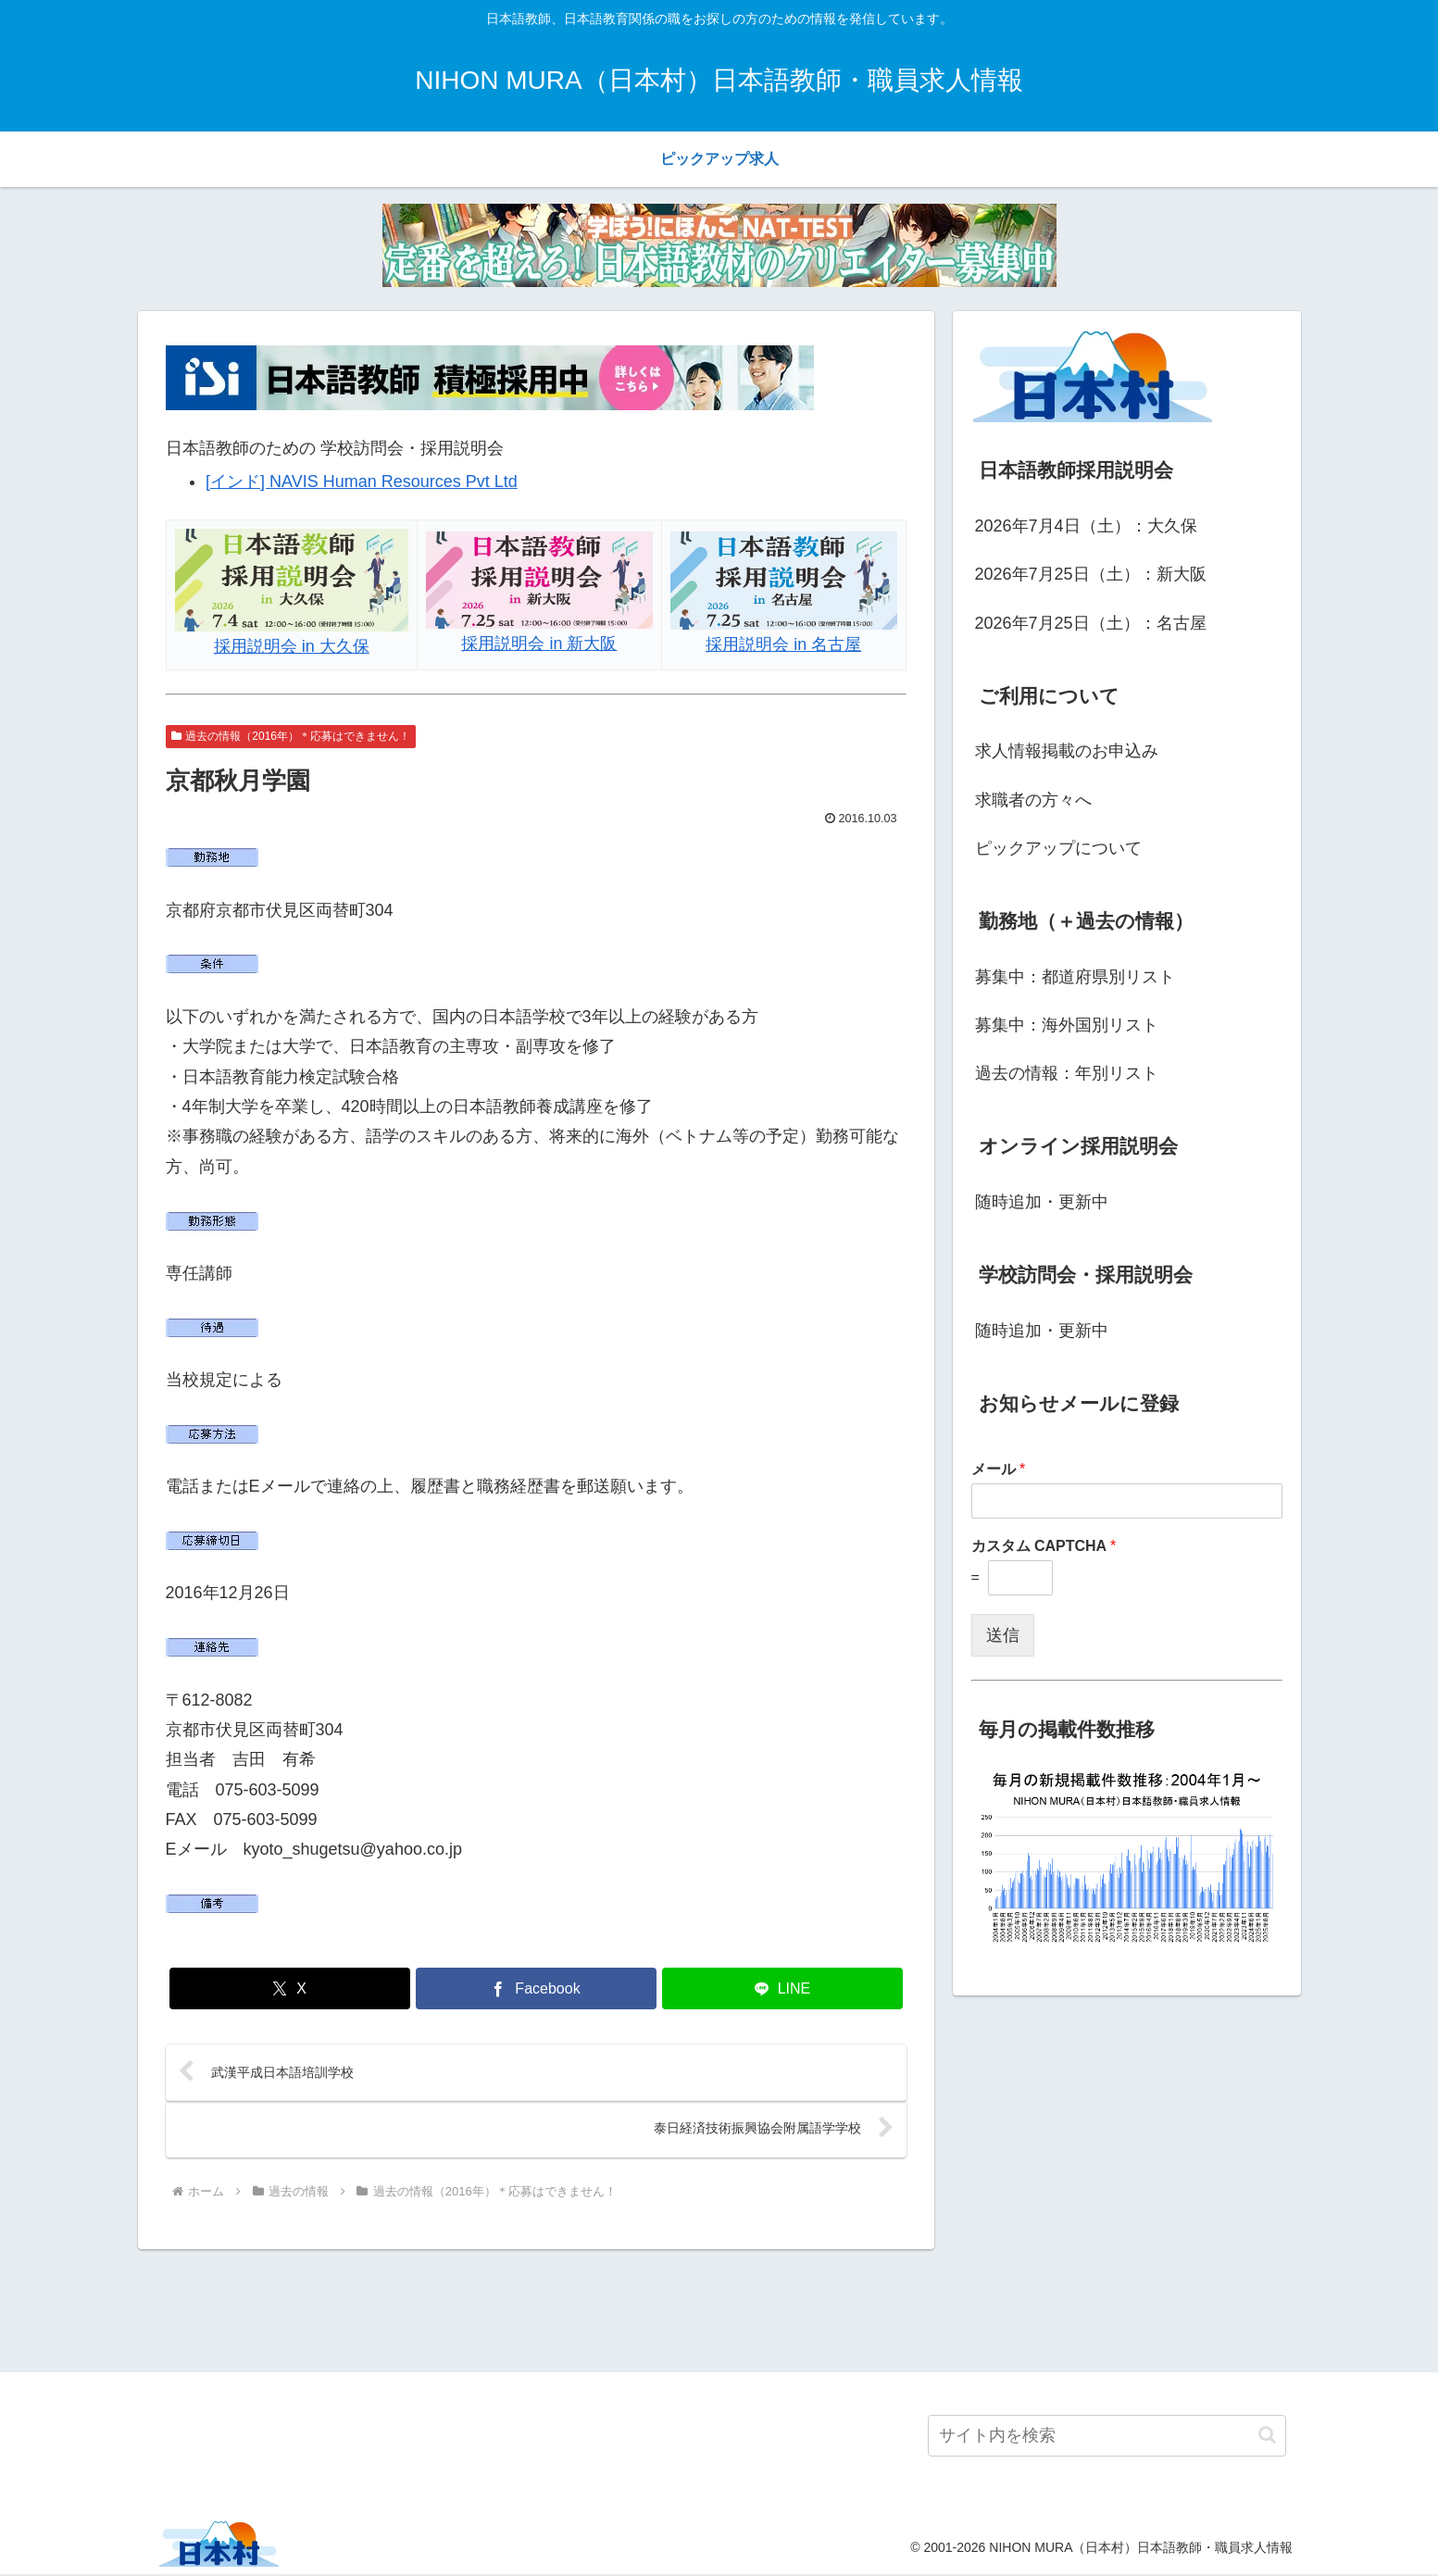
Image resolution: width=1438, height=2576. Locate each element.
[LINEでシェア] (782, 1988)
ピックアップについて (1058, 848)
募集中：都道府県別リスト (1075, 977)
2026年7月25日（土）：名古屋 (1091, 623)
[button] (1267, 2437)
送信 (1002, 1635)
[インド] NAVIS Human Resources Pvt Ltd (362, 481)
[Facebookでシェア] (536, 1988)
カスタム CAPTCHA (1044, 1546)
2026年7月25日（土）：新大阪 (1091, 574)
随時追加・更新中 (1041, 1202)
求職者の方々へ (1033, 800)
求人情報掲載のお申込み (1066, 751)
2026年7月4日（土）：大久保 (1086, 526)
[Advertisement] (719, 2309)
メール (998, 1469)
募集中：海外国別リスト (1066, 1025)
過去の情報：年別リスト (1066, 1073)
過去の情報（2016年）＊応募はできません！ (291, 736)
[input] (1107, 2437)
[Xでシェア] (289, 1988)
